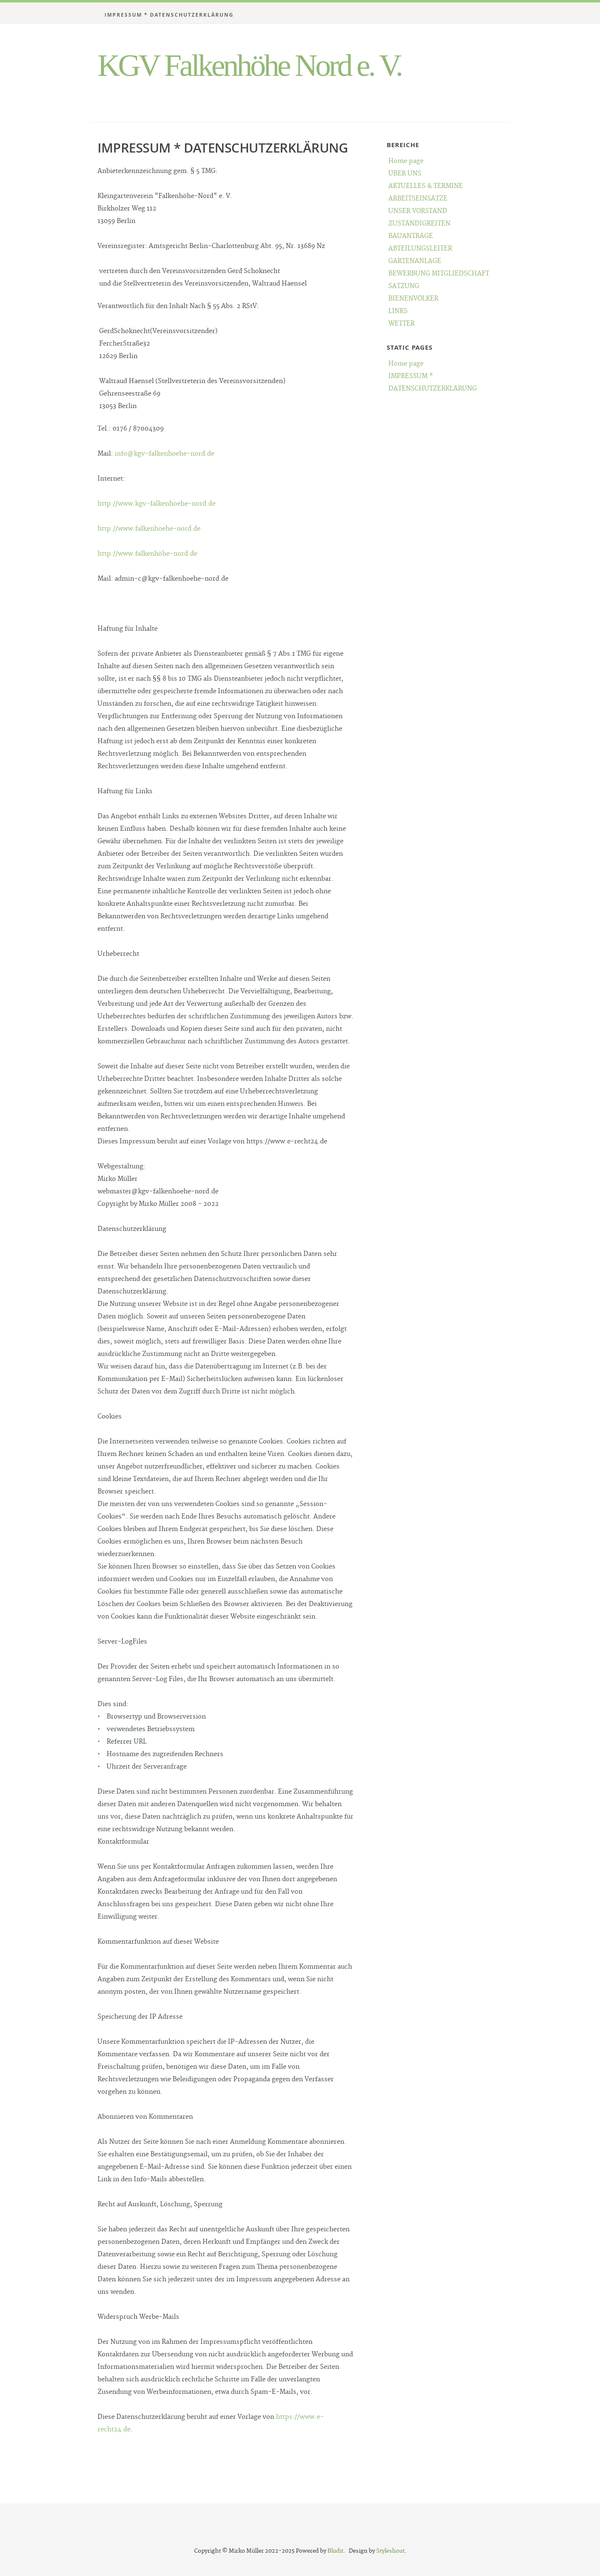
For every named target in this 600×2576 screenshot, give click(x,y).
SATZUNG (403, 286)
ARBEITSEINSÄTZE (418, 199)
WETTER (401, 324)
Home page (405, 161)
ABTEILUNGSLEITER (420, 249)
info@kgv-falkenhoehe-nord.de (164, 454)
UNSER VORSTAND (417, 211)
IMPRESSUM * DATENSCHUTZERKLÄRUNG (169, 14)
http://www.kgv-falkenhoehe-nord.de (156, 504)
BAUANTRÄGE (410, 236)
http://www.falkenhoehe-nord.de (149, 529)
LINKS (398, 311)
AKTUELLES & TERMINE (425, 186)
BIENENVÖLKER (413, 299)
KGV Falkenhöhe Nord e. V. (249, 65)
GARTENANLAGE (414, 261)
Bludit (335, 2551)
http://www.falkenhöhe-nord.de (147, 554)
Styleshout (390, 2551)
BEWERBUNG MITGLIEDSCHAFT (438, 274)
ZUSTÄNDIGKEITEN (419, 224)
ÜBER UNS (404, 174)
